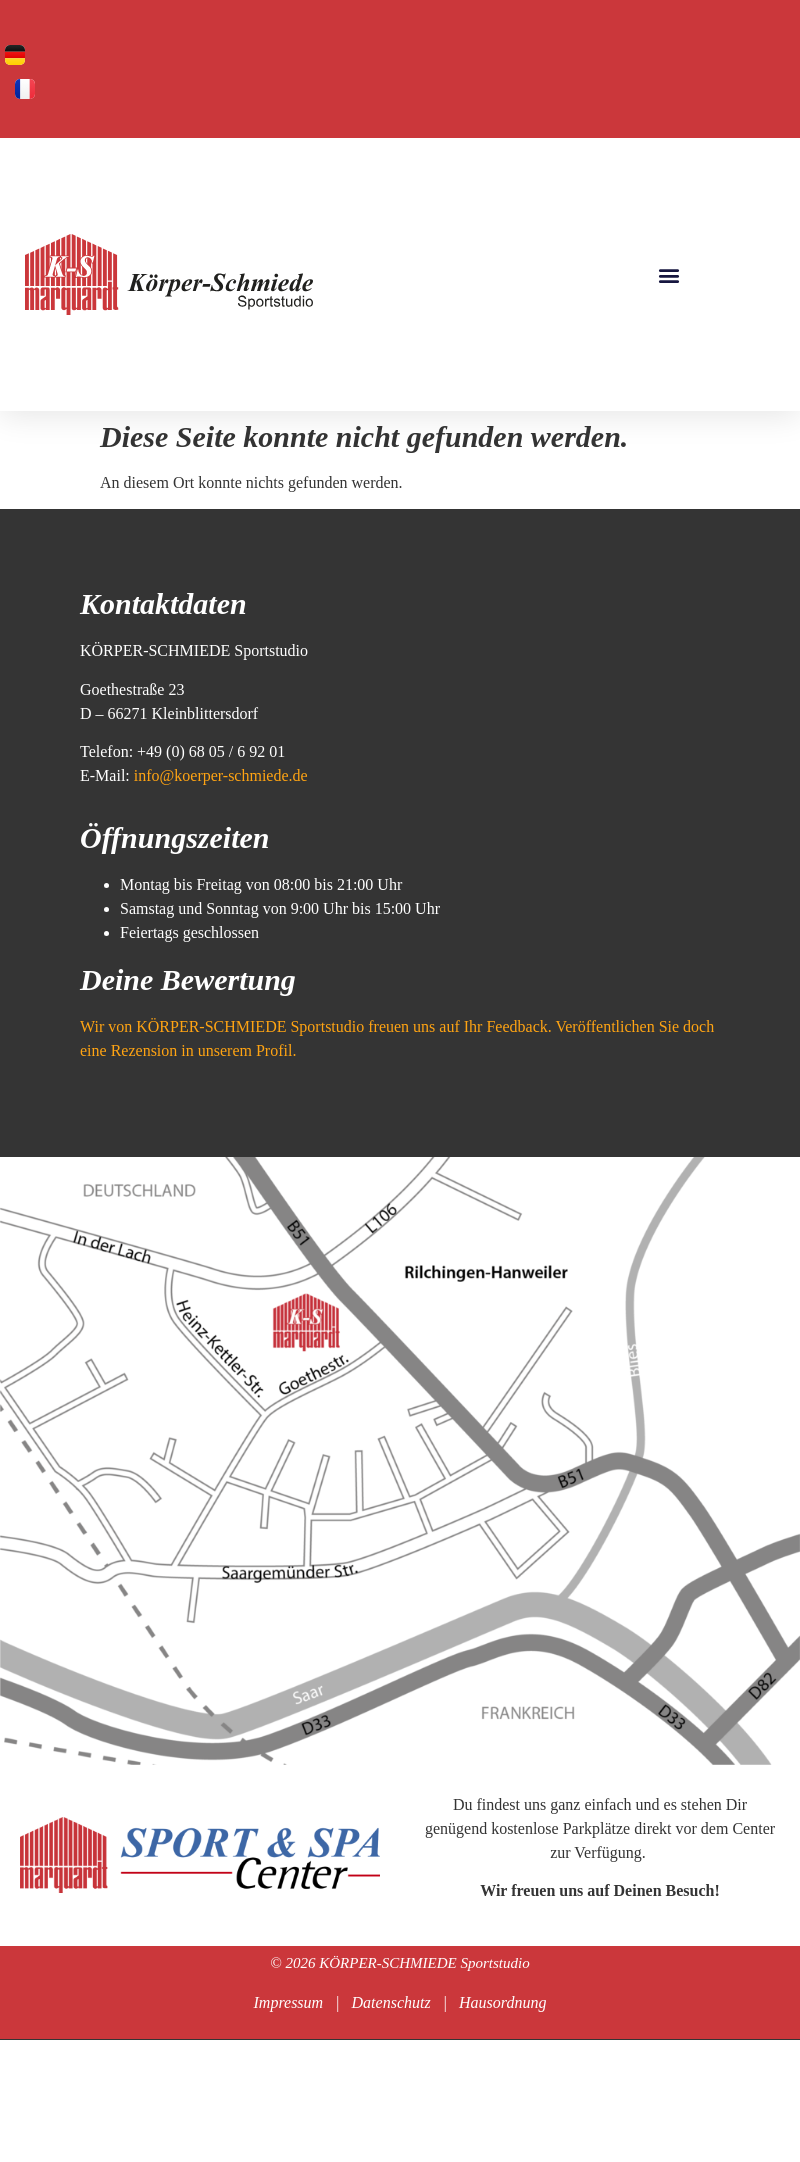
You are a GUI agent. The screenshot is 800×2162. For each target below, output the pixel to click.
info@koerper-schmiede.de (219, 775)
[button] (668, 274)
